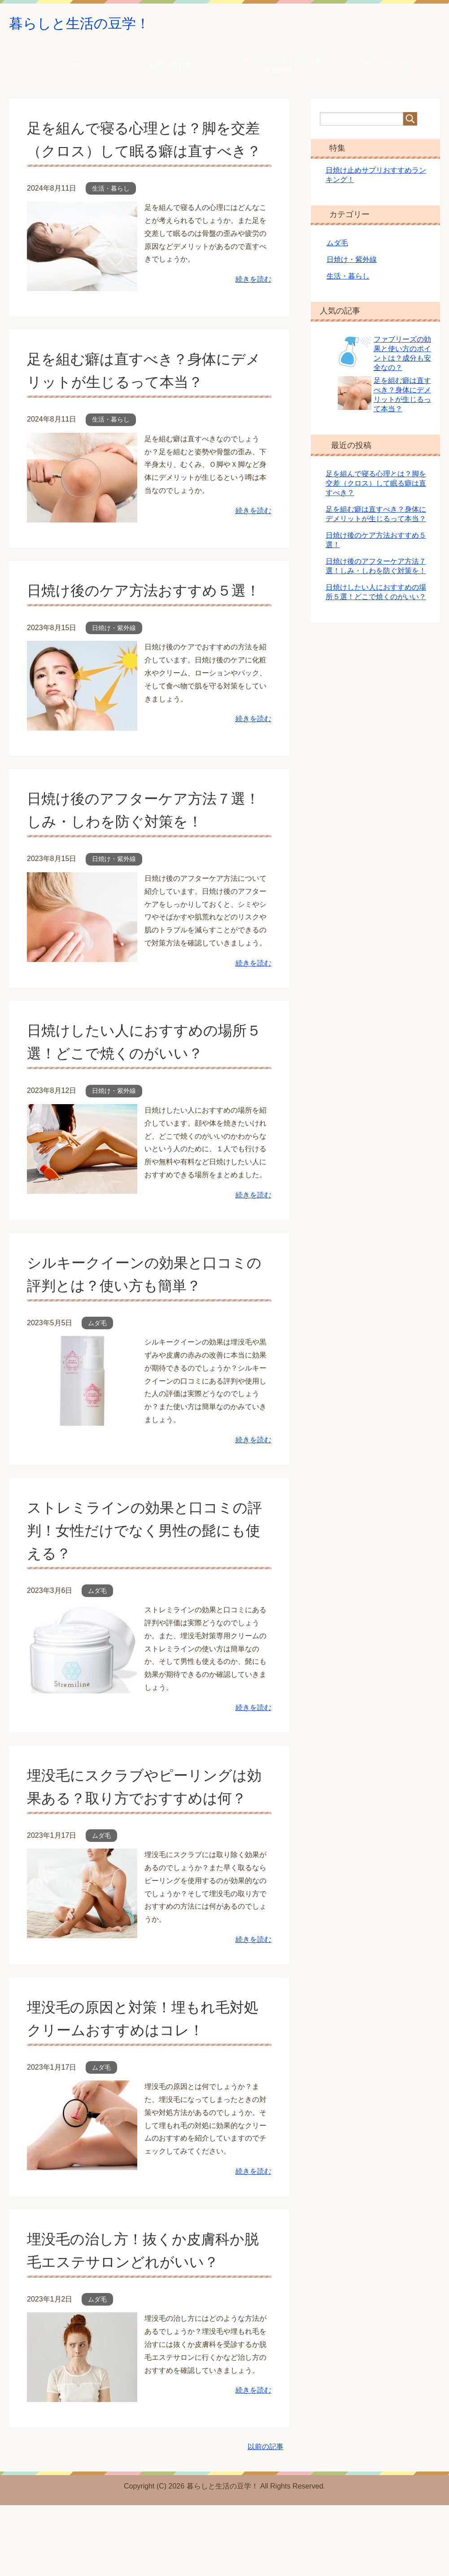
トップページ (62, 66)
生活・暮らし (111, 213)
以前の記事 (265, 2517)
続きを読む (253, 304)
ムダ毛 (97, 1371)
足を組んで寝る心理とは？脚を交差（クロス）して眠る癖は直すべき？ (143, 153)
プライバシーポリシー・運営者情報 (278, 67)
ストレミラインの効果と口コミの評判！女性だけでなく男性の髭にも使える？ (144, 1578)
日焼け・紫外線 (114, 675)
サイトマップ (386, 66)
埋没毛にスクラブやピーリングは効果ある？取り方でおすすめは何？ (144, 1846)
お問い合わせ (170, 66)
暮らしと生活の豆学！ (90, 24)
